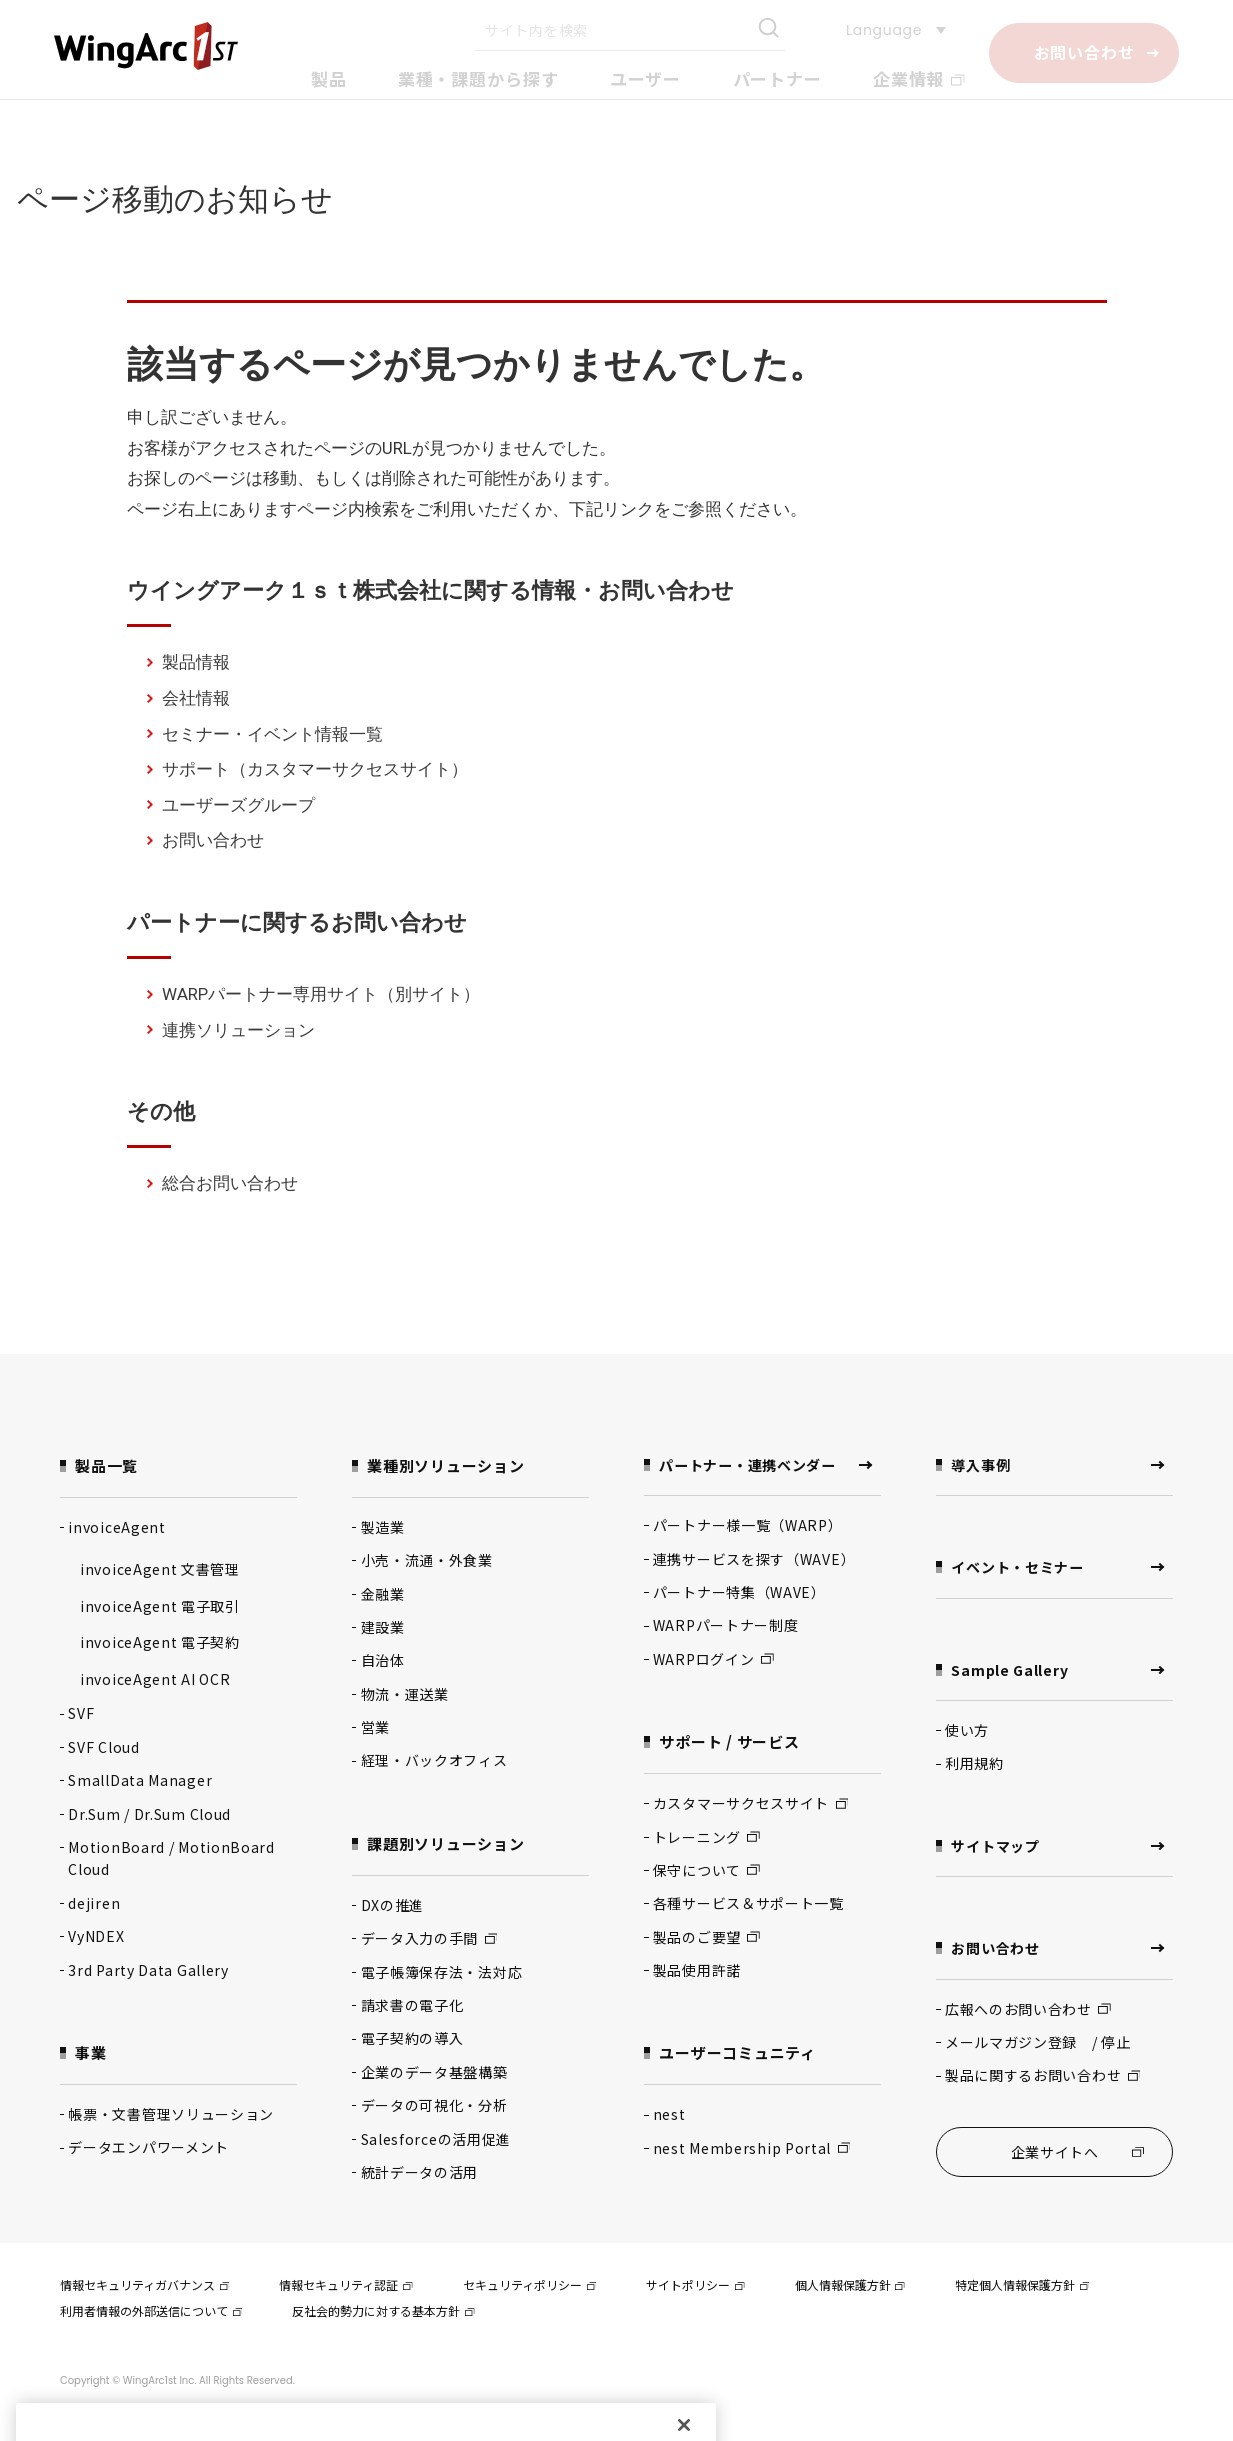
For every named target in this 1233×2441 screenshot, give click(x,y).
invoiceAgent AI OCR (155, 1679)
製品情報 (196, 662)
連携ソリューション (238, 1030)
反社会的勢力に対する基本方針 (383, 2311)
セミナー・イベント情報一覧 (272, 734)
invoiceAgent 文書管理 (160, 1569)
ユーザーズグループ (238, 805)
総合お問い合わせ (230, 1183)
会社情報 (196, 698)
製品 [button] (329, 78)
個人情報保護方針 (850, 2286)
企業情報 (919, 78)
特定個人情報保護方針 (1022, 2286)
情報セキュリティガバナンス (144, 2286)
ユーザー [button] (645, 78)
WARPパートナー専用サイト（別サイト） (321, 994)
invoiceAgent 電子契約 (160, 1642)
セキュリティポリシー (529, 2286)
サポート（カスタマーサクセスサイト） (315, 769)
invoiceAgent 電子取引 (160, 1606)
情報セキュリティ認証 (345, 2286)
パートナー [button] (777, 78)
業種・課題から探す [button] (478, 78)
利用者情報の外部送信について (151, 2311)
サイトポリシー (695, 2286)
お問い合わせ (1084, 52)
